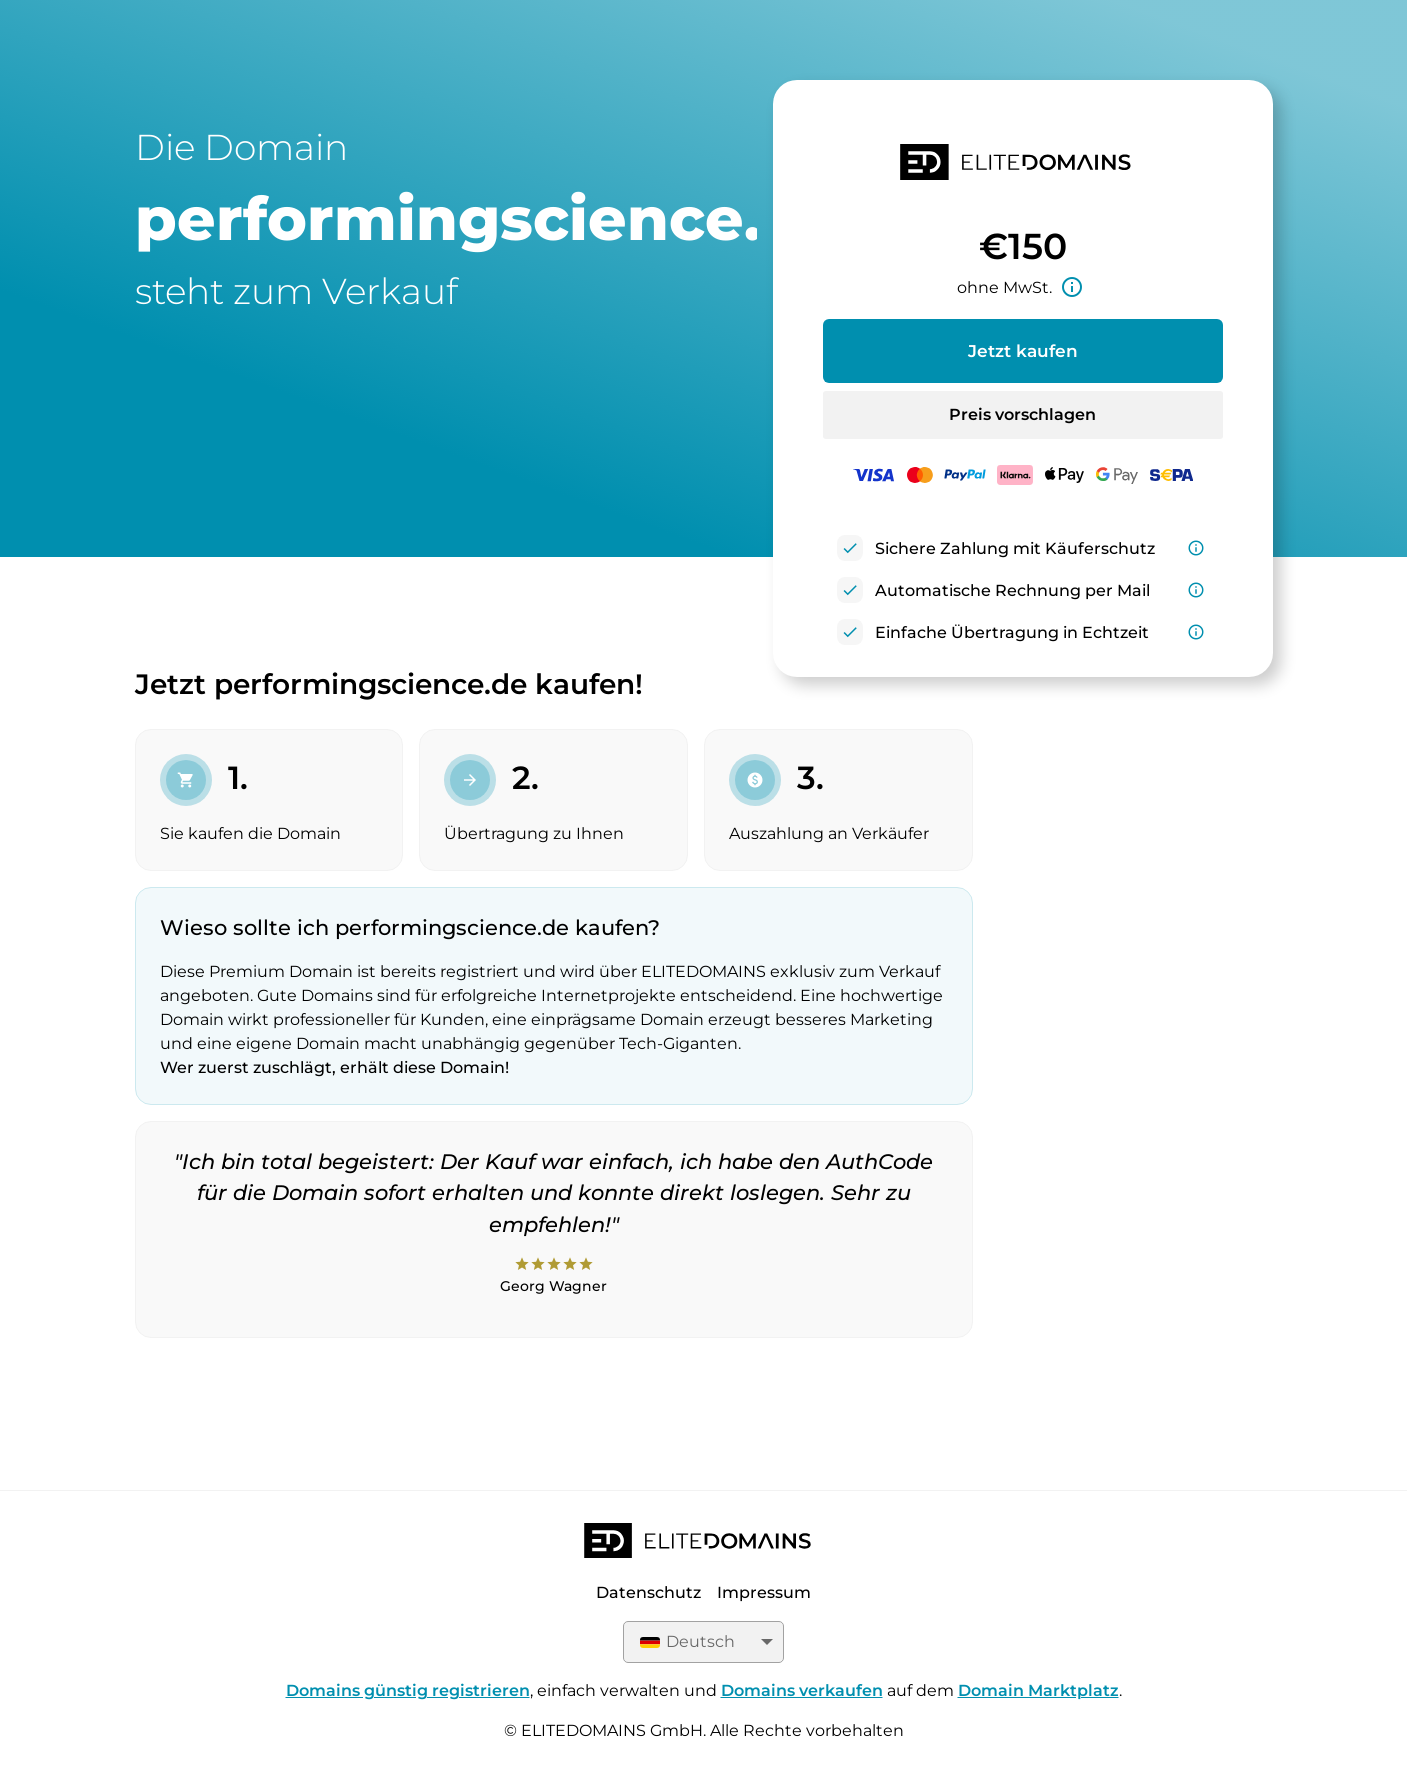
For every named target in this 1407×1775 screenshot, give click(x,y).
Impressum (764, 1592)
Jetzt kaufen (1023, 351)
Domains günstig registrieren (408, 1690)
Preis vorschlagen (1022, 414)
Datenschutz (648, 1592)
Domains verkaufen (802, 1690)
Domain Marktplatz (1038, 1690)
